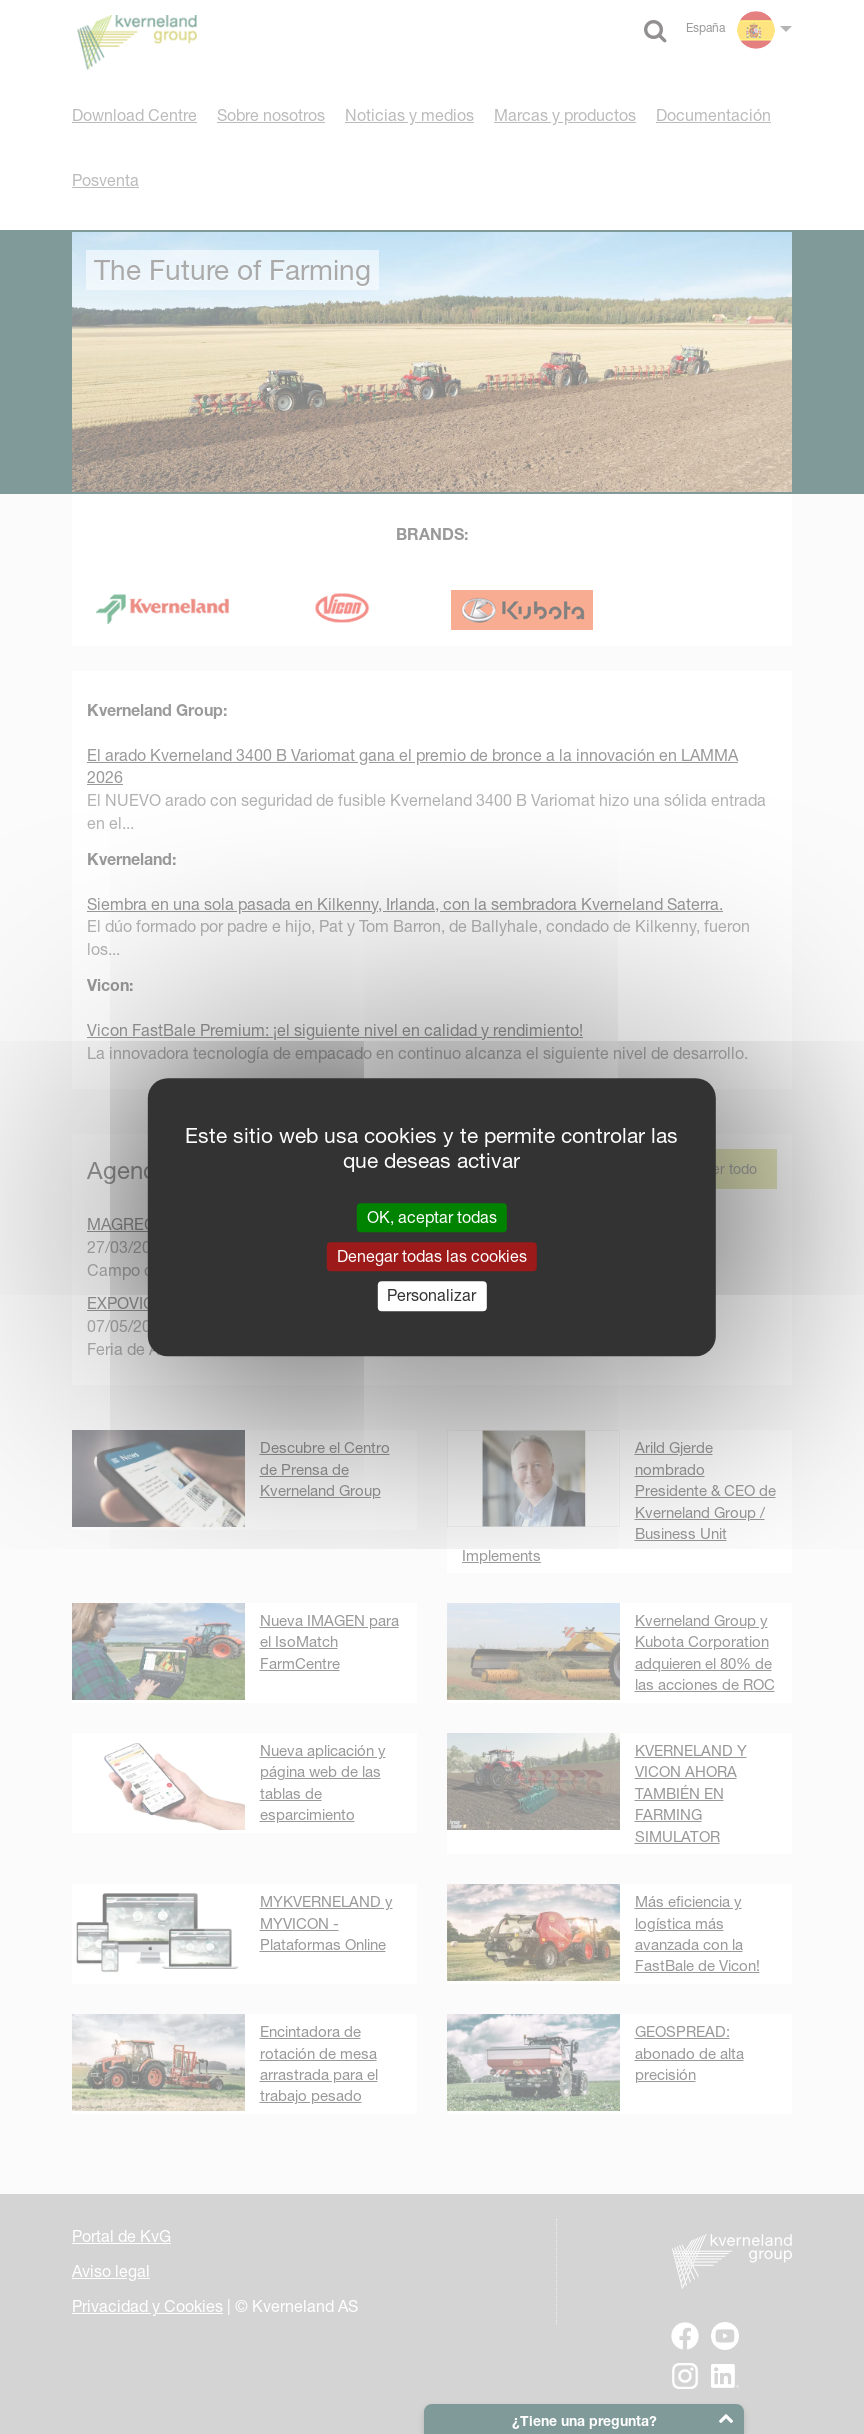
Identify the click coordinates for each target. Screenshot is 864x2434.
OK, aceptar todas (432, 1217)
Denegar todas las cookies (432, 1256)
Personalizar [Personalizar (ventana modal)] (431, 1296)
